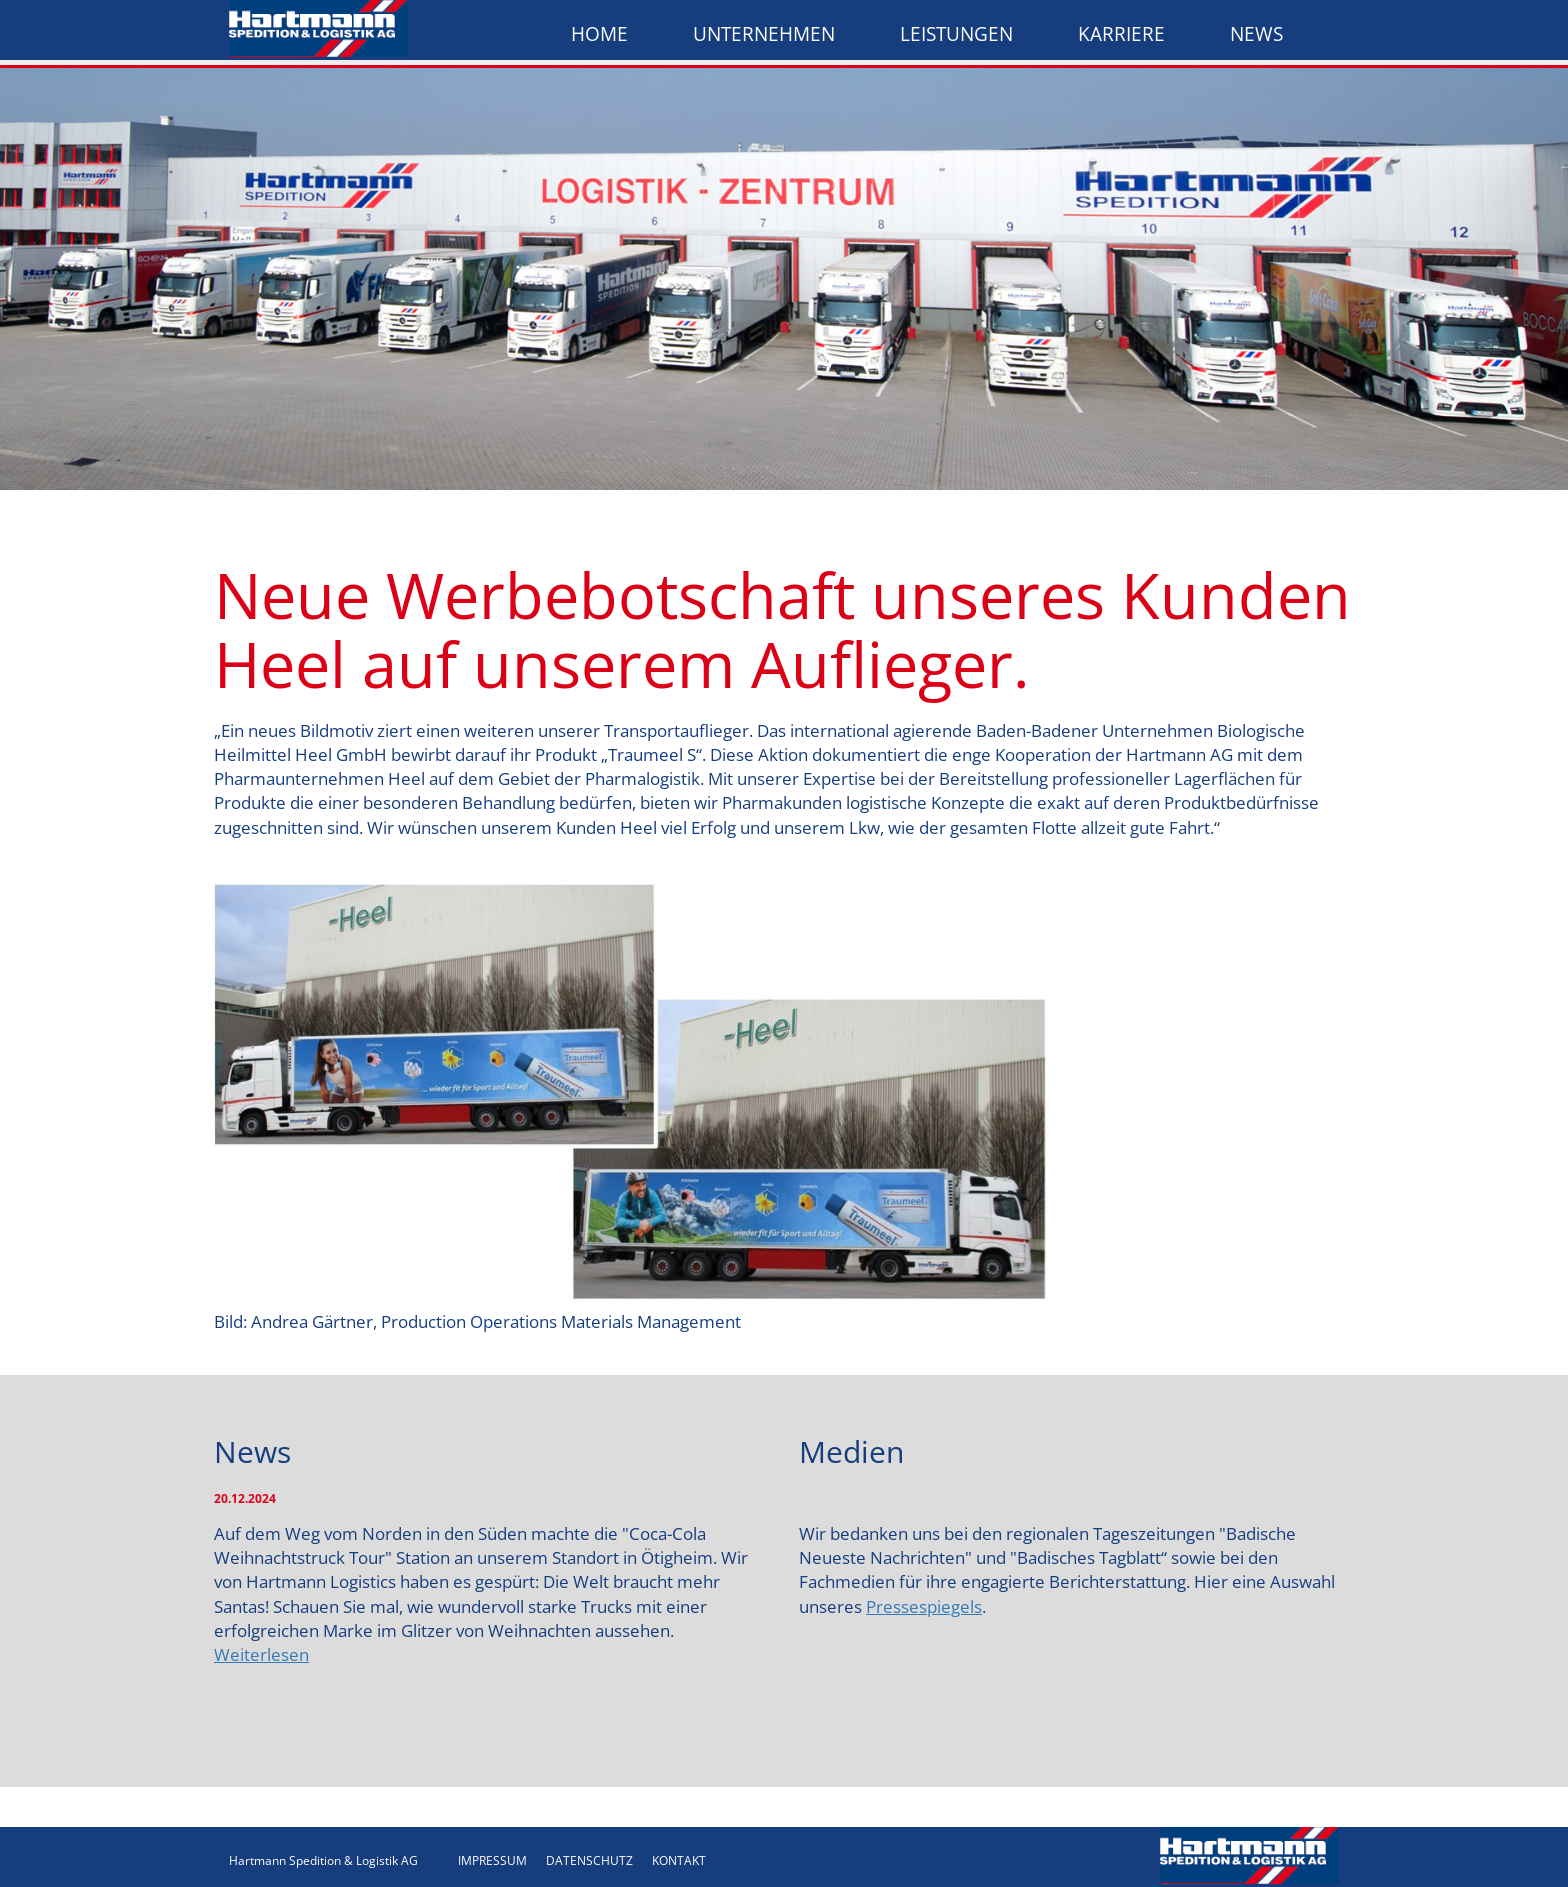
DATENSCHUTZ (589, 1860)
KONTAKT (679, 1860)
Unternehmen (764, 34)
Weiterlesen (261, 1654)
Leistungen (956, 34)
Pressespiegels (924, 1606)
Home (599, 34)
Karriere (1121, 34)
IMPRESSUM (492, 1860)
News (1256, 34)
